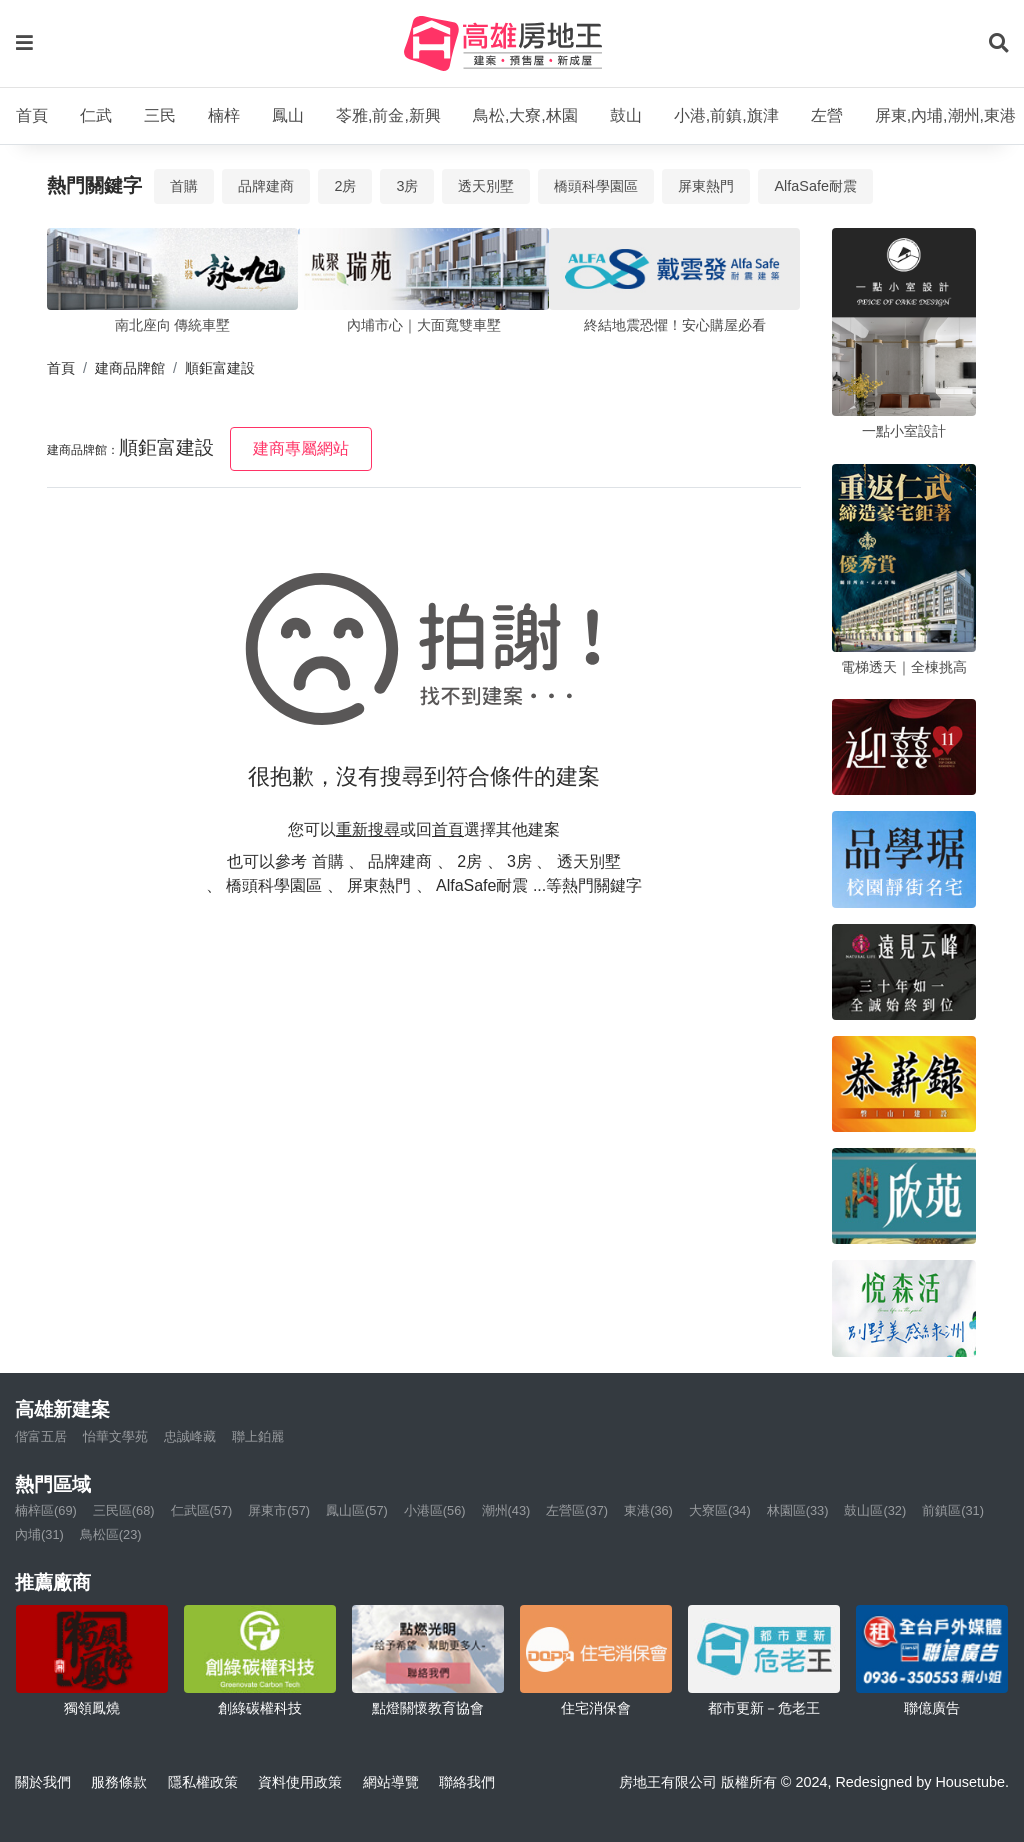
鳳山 (288, 115)
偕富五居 (41, 1436)
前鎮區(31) (953, 1510)
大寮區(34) (720, 1510)
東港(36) (648, 1510)
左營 (827, 115)
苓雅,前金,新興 (388, 115)
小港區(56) (435, 1510)
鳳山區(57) (357, 1510)
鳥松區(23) (111, 1534)
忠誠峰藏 (190, 1436)
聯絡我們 (467, 1782)
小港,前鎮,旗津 (726, 115)
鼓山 (626, 115)
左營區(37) (577, 1510)
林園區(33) (798, 1510)
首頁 (32, 115)
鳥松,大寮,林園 (525, 115)
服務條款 (119, 1782)
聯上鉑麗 (258, 1436)
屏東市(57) (279, 1510)
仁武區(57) (202, 1510)
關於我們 (43, 1782)
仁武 (96, 115)
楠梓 (224, 115)
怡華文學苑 (115, 1436)
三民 (160, 115)
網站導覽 (391, 1782)
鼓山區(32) (875, 1510)
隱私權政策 (203, 1782)
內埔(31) (39, 1534)
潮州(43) (506, 1510)
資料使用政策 (300, 1782)
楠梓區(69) (46, 1510)
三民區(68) (124, 1510)
